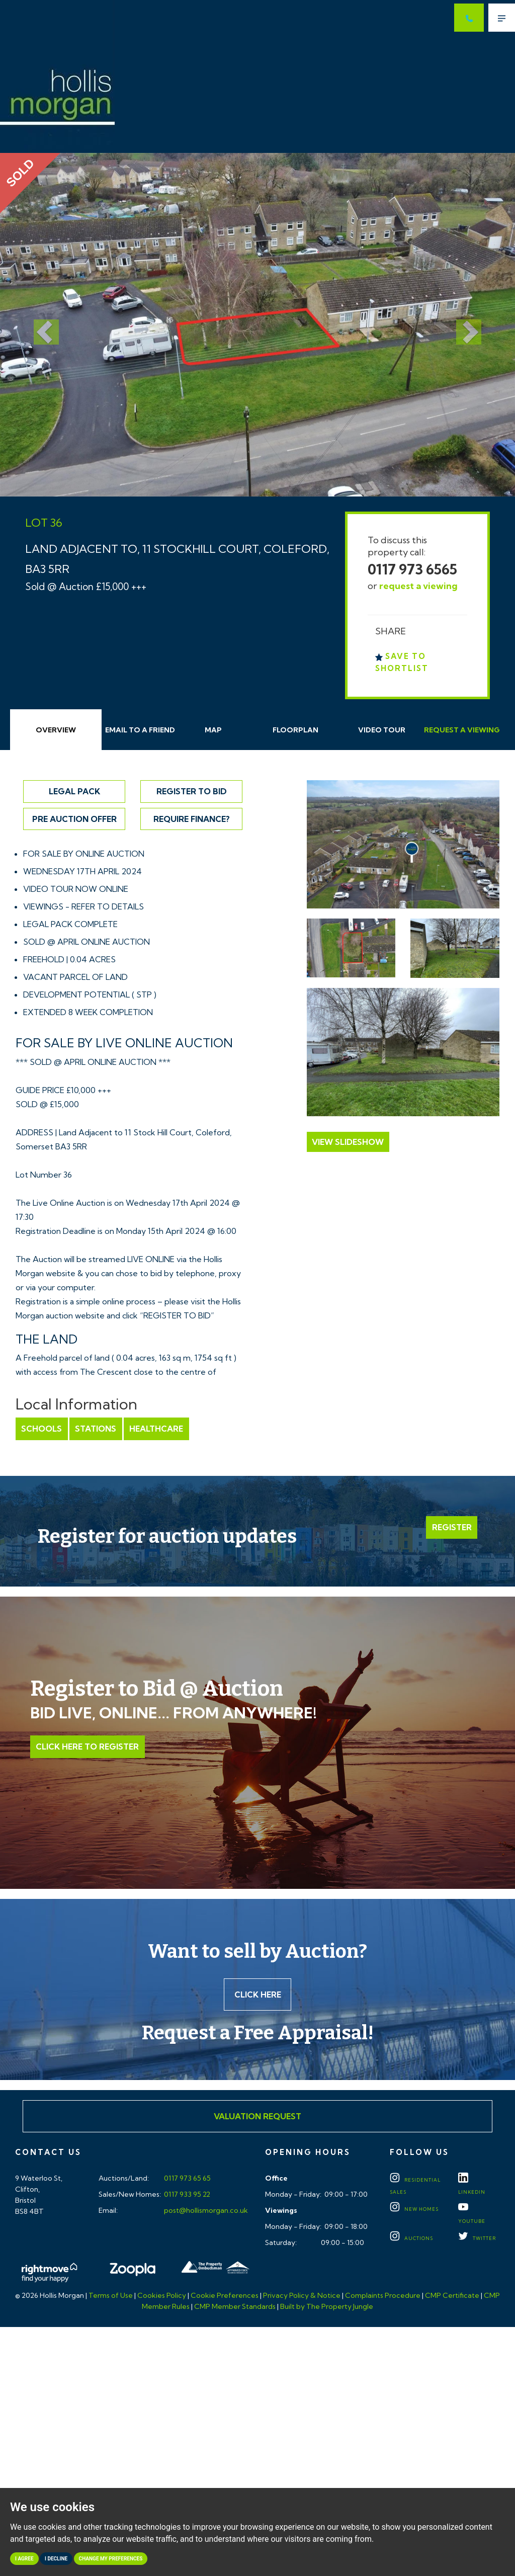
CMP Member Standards (235, 2307)
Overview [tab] (56, 729)
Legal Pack (74, 791)
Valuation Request (257, 2117)
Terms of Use (111, 2296)
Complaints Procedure (382, 2296)
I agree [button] (24, 2558)
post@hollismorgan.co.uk (205, 2211)
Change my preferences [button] (111, 2558)
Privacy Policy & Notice (301, 2296)
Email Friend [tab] (140, 729)
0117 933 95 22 (186, 2195)
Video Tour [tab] (381, 729)
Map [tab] (213, 729)
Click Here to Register (87, 1746)
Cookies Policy (161, 2296)
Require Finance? (191, 819)
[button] (38, 324)
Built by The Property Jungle (326, 2307)
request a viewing (418, 586)
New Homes (414, 2209)
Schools (41, 1429)
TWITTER (477, 2238)
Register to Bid (191, 791)
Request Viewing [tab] (462, 729)
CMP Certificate (452, 2296)
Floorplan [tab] (295, 729)
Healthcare (155, 1429)
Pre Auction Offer (74, 819)
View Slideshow (348, 1142)
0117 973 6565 (412, 569)
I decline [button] (56, 2558)
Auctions (411, 2238)
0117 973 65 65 (186, 2179)
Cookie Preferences (225, 2296)
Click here (257, 1994)
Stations (95, 1429)
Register (452, 1527)
